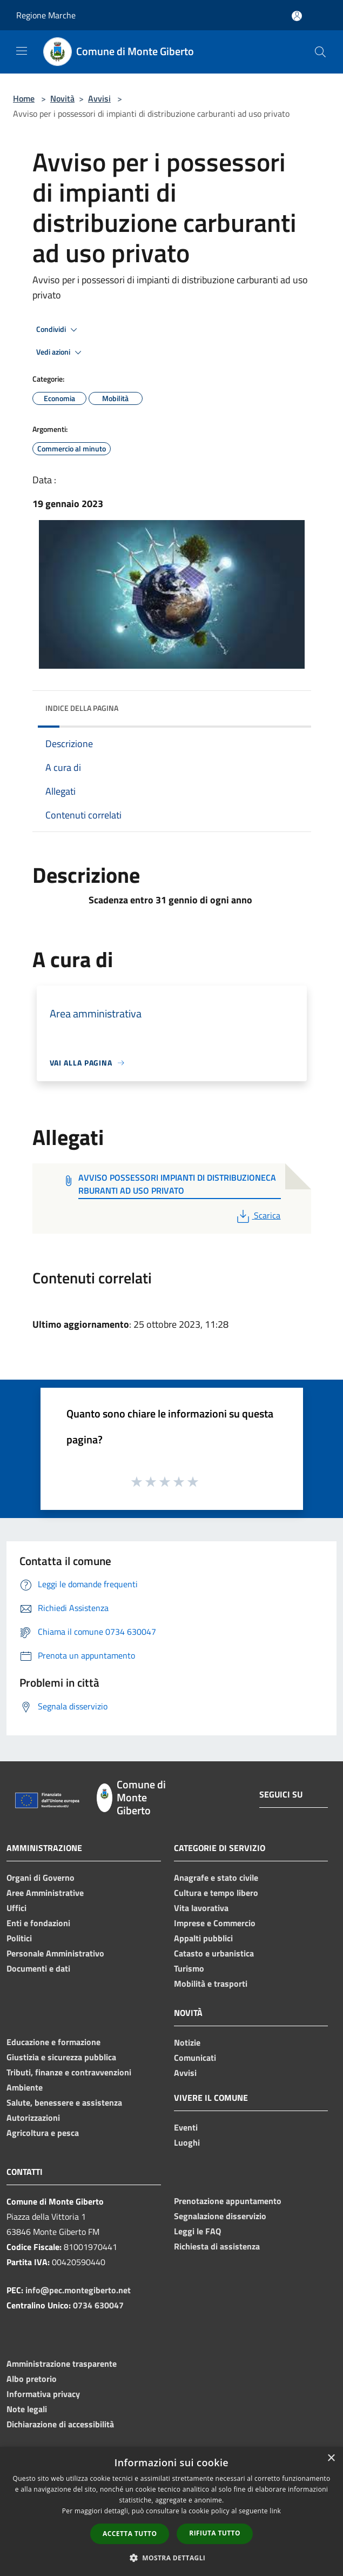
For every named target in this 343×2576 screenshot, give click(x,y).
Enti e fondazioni (38, 1922)
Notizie (187, 2042)
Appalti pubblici (203, 1938)
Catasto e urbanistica (214, 1953)
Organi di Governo (40, 1877)
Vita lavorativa (201, 1907)
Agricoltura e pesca (42, 2132)
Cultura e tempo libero (216, 1892)
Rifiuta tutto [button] (214, 2533)
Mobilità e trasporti (210, 1983)
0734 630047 (98, 2305)
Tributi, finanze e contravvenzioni (68, 2072)
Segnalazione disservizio (220, 2215)
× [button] (331, 2458)
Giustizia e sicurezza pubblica (61, 2057)
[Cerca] (320, 51)
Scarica (257, 1215)
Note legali (26, 2408)
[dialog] (171, 2511)
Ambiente (24, 2087)
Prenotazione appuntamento (227, 2200)
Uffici (16, 1907)
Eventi (186, 2127)
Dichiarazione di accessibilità (60, 2424)
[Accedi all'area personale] (297, 16)
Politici (19, 1938)
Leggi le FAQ (197, 2231)
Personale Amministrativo (55, 1953)
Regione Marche (46, 15)
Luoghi (187, 2142)
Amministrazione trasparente (61, 2363)
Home (24, 98)
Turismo (189, 1968)
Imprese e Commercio (214, 1922)
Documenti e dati (38, 1968)
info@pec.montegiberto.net (78, 2290)
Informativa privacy (43, 2393)
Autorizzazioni (33, 2117)
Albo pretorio (31, 2378)
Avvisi (99, 98)
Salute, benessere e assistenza (64, 2102)
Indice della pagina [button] (81, 708)
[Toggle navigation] (21, 50)
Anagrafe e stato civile (216, 1877)
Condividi (58, 329)
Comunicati (195, 2057)
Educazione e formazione (53, 2041)
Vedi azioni (60, 352)
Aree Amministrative (45, 1892)
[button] (172, 2557)
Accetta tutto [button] (130, 2533)
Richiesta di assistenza (217, 2246)
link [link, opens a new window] (275, 2510)
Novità (62, 98)
